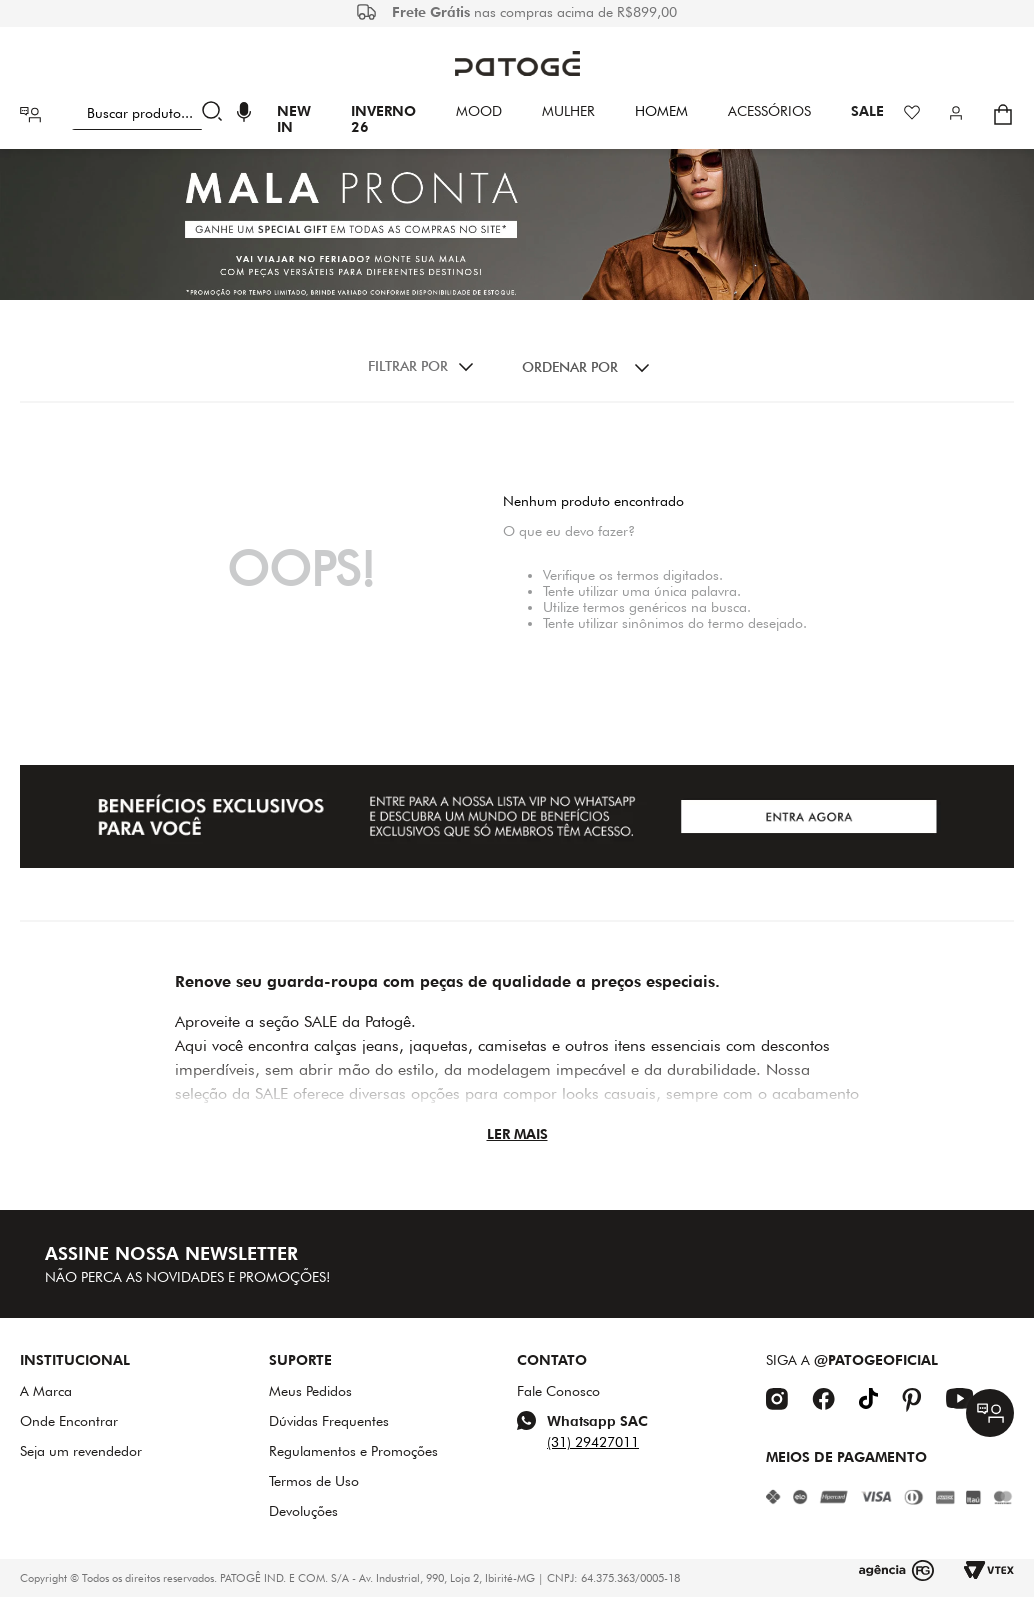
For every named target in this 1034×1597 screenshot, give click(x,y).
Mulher (568, 111)
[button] (244, 114)
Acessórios (769, 111)
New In (294, 119)
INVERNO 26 (383, 119)
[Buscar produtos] (216, 114)
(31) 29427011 (593, 1442)
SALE (867, 111)
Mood (479, 111)
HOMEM (661, 111)
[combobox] (151, 114)
